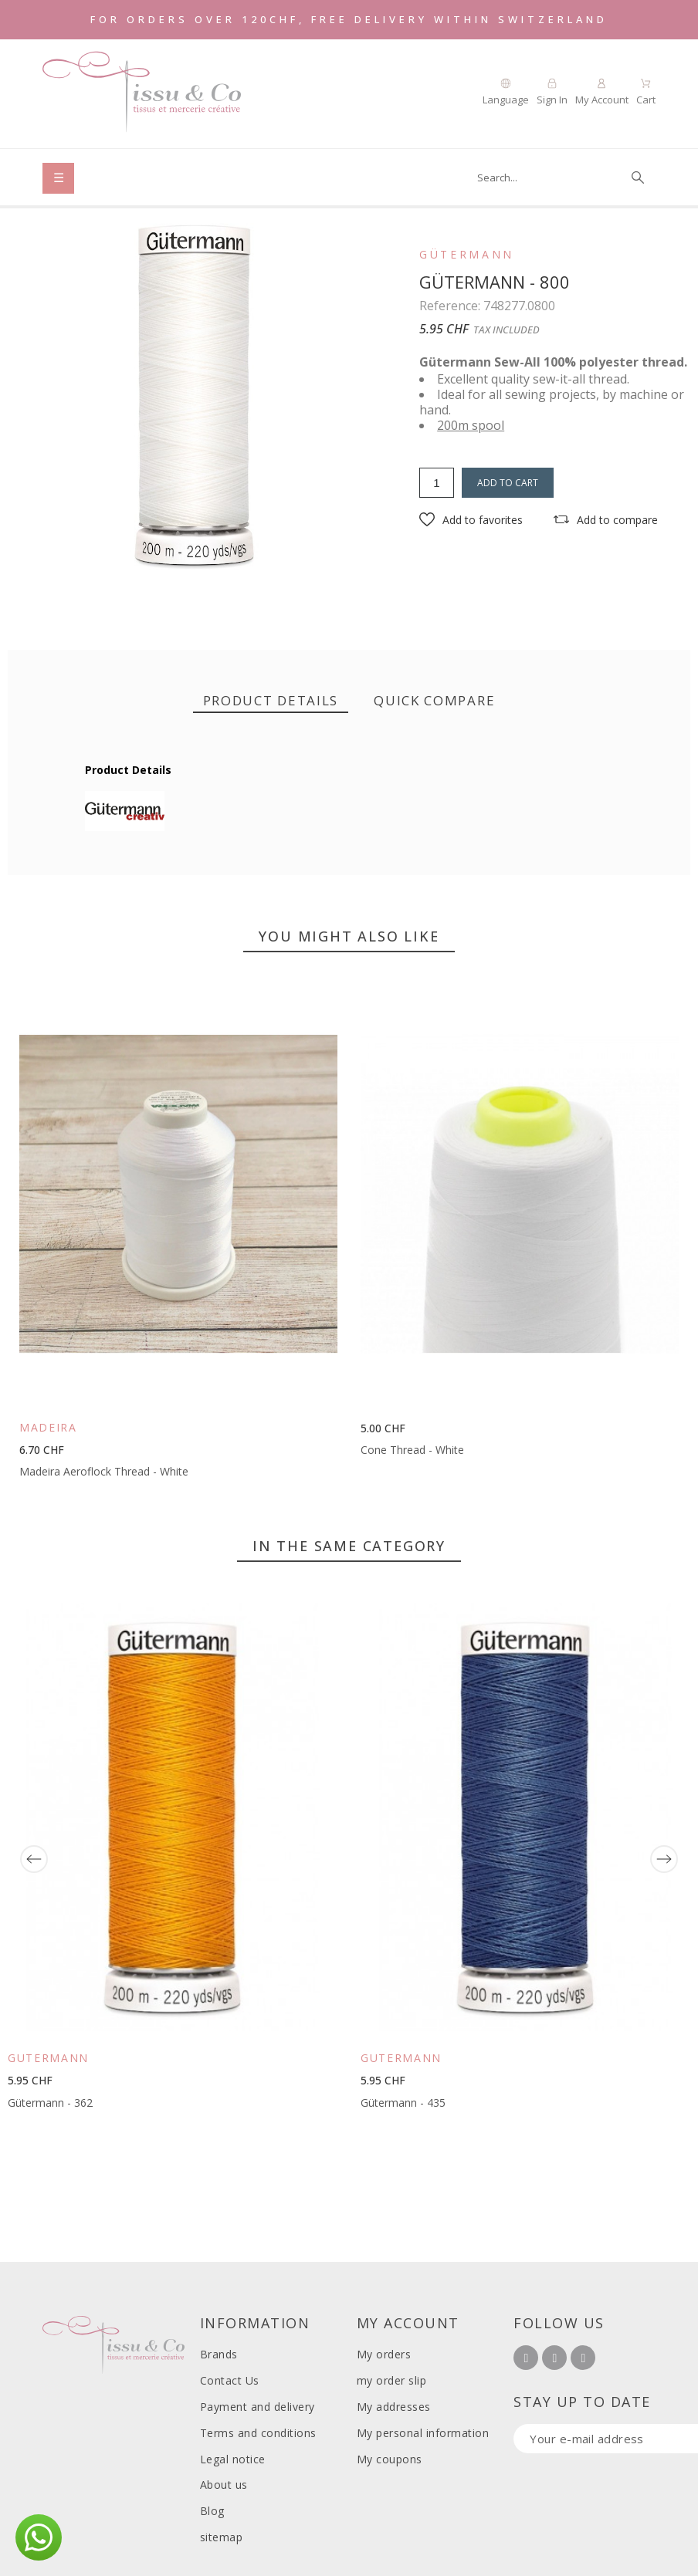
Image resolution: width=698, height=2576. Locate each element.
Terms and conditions (258, 2433)
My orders (384, 2354)
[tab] (271, 700)
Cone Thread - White (412, 1449)
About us (224, 2484)
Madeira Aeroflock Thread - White (103, 1471)
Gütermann (466, 254)
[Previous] (34, 1859)
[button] (471, 519)
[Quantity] (436, 483)
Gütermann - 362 (50, 2102)
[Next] (664, 1859)
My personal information (423, 2433)
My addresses (394, 2406)
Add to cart (507, 482)
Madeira (48, 1427)
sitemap (221, 2537)
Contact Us (229, 2380)
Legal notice (233, 2459)
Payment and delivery (257, 2406)
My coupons (389, 2459)
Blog (212, 2510)
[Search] (559, 177)
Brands (219, 2354)
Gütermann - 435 (403, 2102)
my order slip (392, 2380)
